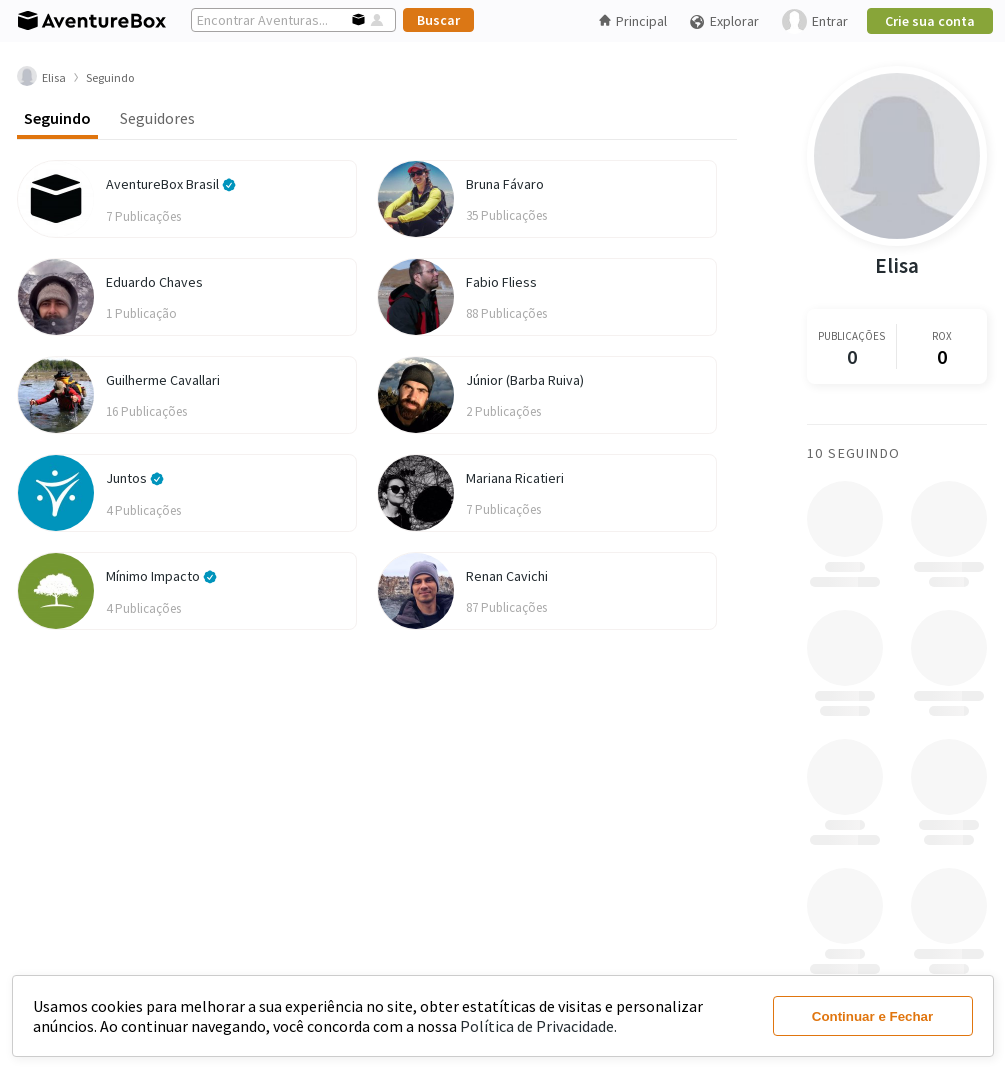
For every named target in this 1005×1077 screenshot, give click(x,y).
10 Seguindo (853, 453)
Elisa (897, 265)
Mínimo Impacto (161, 576)
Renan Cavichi (507, 576)
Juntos (135, 478)
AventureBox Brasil (171, 184)
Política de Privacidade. (538, 1026)
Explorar (724, 21)
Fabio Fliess (501, 282)
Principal (633, 21)
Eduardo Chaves (154, 282)
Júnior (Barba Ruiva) (525, 380)
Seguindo (57, 118)
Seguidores (157, 118)
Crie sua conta (930, 21)
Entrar (815, 21)
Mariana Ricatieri (515, 478)
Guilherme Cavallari (163, 380)
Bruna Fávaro (505, 184)
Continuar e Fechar (872, 1016)
